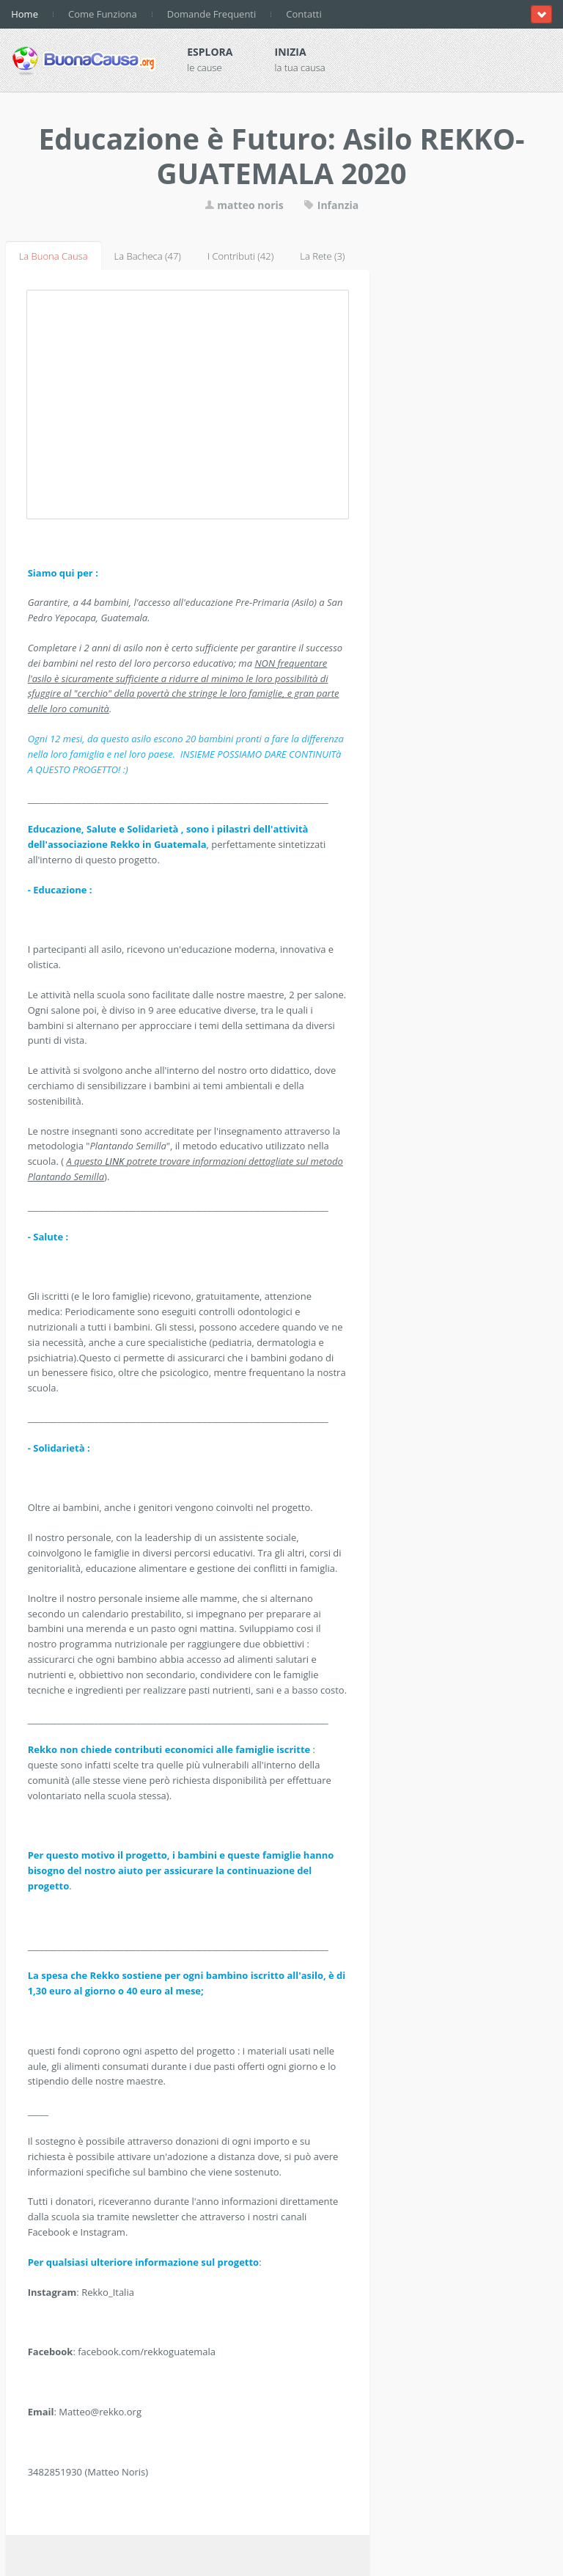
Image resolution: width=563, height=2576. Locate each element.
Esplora (209, 52)
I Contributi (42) (240, 256)
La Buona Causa (53, 256)
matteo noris (244, 205)
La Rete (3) (322, 256)
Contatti (303, 14)
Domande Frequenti (212, 14)
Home (24, 14)
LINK (116, 1161)
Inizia (290, 52)
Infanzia (330, 205)
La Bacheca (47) (147, 256)
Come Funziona (102, 14)
